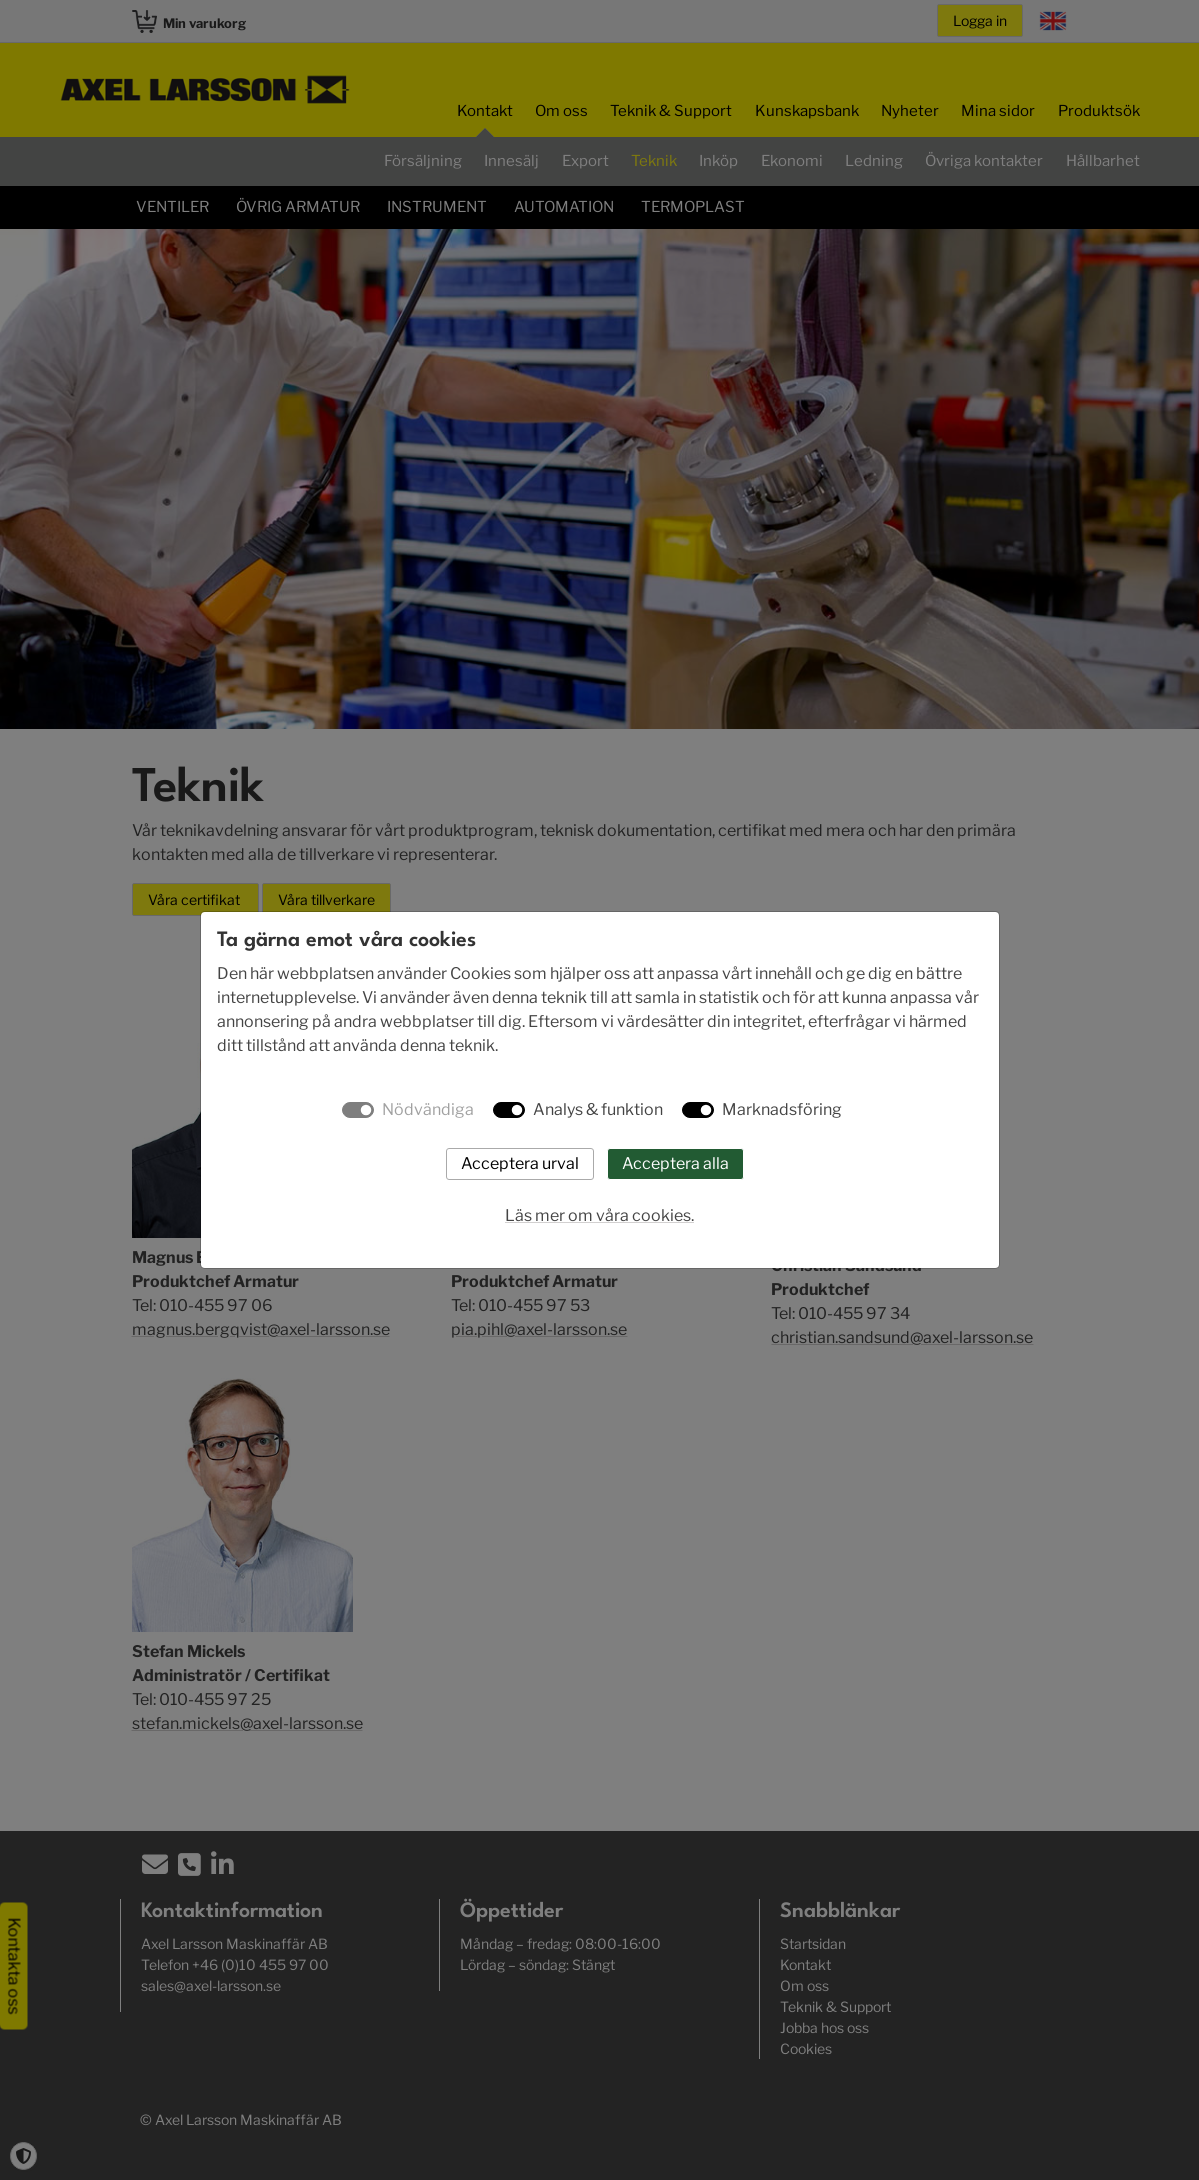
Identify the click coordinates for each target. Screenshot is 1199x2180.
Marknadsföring (782, 1109)
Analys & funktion (598, 1109)
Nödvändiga (428, 1109)
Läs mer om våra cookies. (599, 1215)
